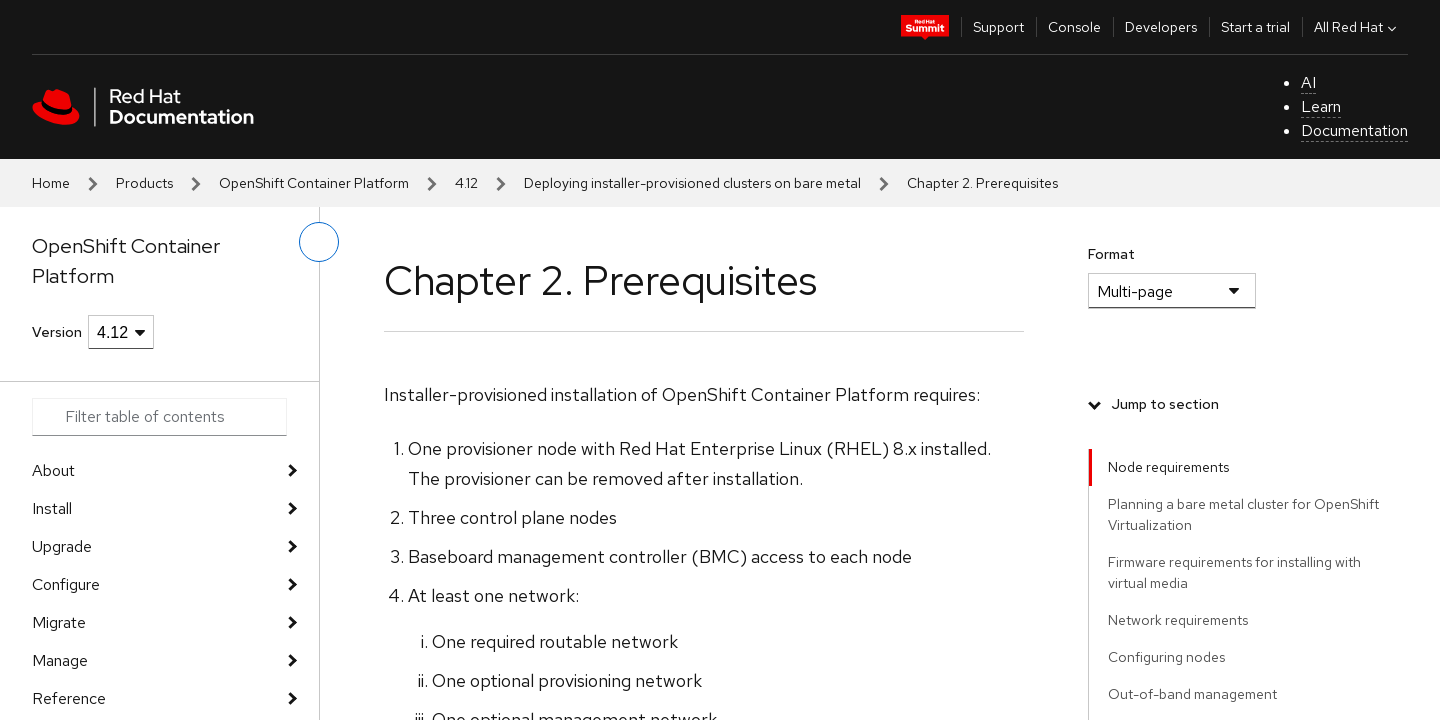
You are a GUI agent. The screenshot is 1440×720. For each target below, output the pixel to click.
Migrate (59, 622)
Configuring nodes (1166, 657)
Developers (1161, 27)
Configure (66, 584)
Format (1111, 254)
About (53, 470)
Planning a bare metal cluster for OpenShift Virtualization (1243, 514)
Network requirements (1178, 620)
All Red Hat (1357, 27)
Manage (60, 660)
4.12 (466, 183)
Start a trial (1255, 27)
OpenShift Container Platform (314, 183)
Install (52, 508)
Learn (1321, 106)
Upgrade (62, 546)
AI (1308, 82)
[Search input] (159, 417)
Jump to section (1165, 404)
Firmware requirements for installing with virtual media (1234, 572)
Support (998, 27)
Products (144, 183)
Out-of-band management (1192, 694)
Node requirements (1168, 467)
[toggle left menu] (319, 242)
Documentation (1354, 130)
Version (57, 332)
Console (1074, 27)
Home (51, 183)
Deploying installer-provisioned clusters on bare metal (692, 183)
